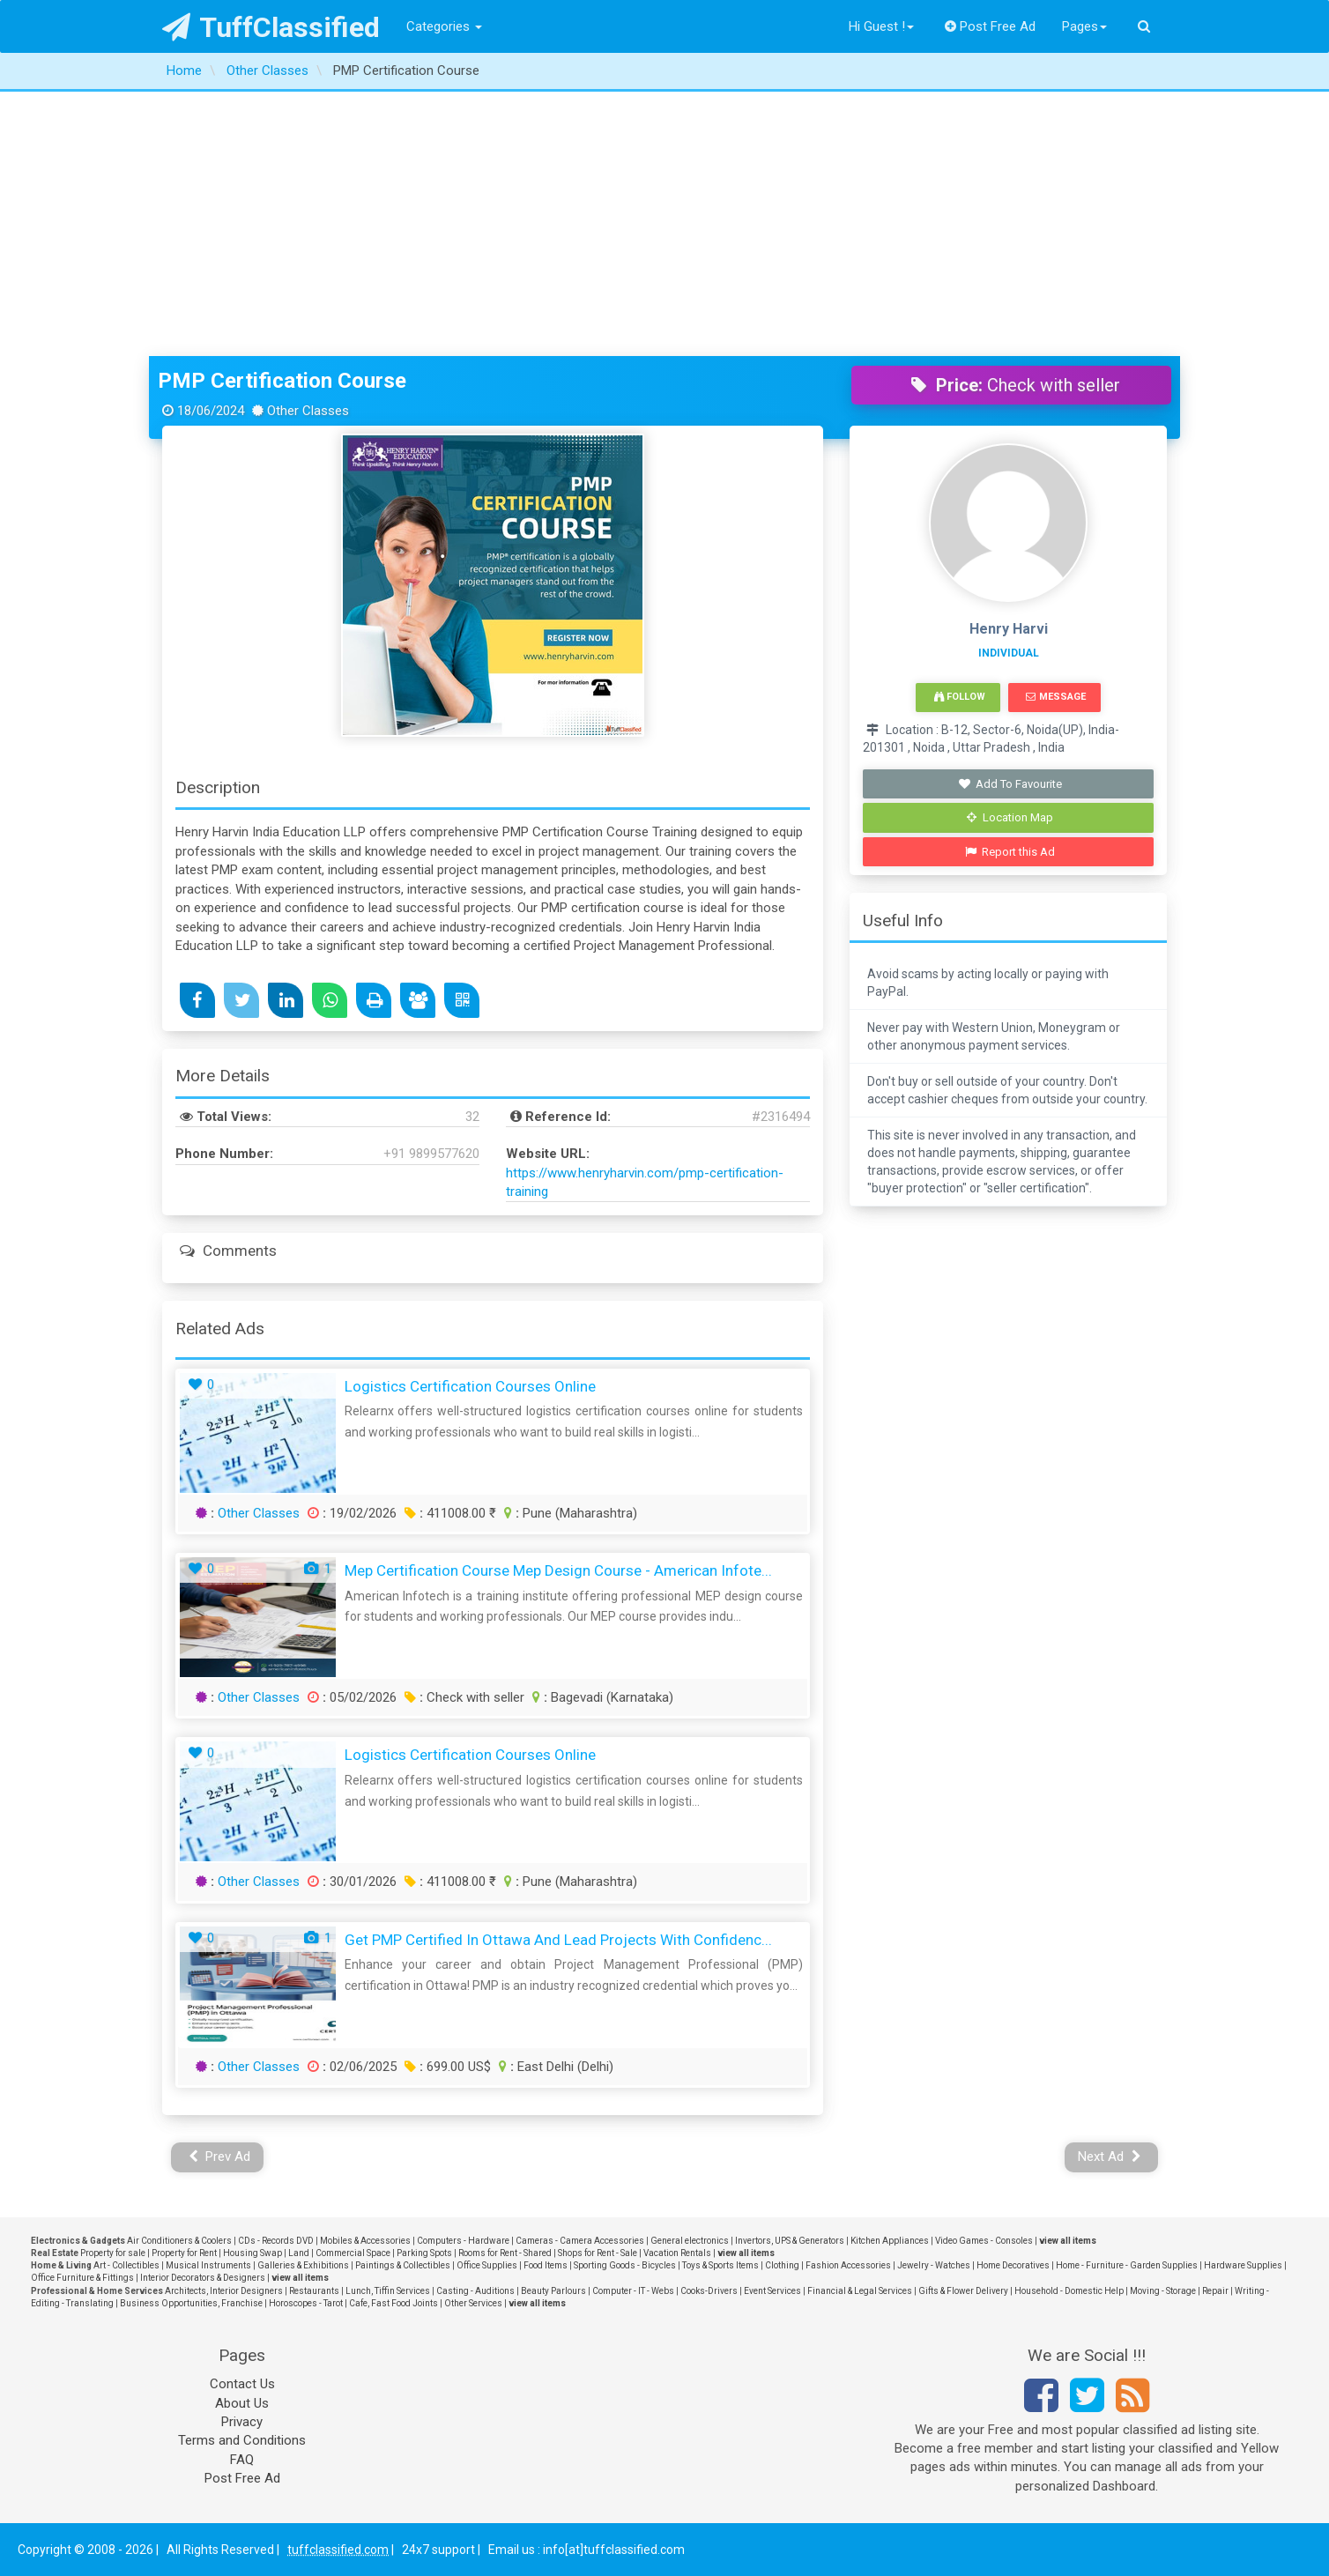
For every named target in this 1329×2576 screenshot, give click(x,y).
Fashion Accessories (848, 2265)
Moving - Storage (1163, 2291)
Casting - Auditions (475, 2291)
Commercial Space (353, 2253)
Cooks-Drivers (709, 2291)
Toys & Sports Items (720, 2265)
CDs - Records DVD (276, 2241)
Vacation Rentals (677, 2253)
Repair (1215, 2291)
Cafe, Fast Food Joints (393, 2303)
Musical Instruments (208, 2265)
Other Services (473, 2303)
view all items (1067, 2241)
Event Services (772, 2291)
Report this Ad (1010, 851)
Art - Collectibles (126, 2265)
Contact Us (242, 2384)
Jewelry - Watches (933, 2265)
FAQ (242, 2460)
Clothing (782, 2265)
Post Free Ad (990, 26)
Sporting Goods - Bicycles (625, 2265)
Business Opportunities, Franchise (191, 2303)
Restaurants (314, 2291)
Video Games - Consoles (984, 2241)
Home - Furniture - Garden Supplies (1127, 2265)
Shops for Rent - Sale (597, 2253)
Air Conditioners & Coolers (179, 2241)
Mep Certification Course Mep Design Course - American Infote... (558, 1570)
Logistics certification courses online (470, 1386)
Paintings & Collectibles (402, 2265)
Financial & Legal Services (859, 2291)
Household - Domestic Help (1069, 2291)
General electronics (689, 2241)
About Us (242, 2403)
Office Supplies (487, 2265)
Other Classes (259, 1513)
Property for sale (112, 2253)
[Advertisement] (664, 223)
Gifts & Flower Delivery (963, 2291)
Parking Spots (424, 2253)
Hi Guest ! (881, 26)
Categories (444, 26)
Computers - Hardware (463, 2241)
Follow (959, 696)
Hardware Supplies (1243, 2265)
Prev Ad (220, 2156)
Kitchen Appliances (889, 2241)
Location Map (1010, 817)
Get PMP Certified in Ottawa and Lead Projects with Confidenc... (558, 1940)
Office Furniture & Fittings (82, 2278)
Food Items (545, 2265)
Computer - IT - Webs (633, 2291)
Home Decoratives (1013, 2265)
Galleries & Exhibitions (303, 2265)
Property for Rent (184, 2253)
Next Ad (1109, 2156)
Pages (1084, 26)
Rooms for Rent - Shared (505, 2253)
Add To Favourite (1010, 784)
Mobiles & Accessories (365, 2241)
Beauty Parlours (553, 2291)
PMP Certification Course (282, 380)
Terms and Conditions (242, 2440)
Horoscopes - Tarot (306, 2303)
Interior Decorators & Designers (202, 2278)
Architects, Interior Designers (224, 2291)
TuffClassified (271, 27)
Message (1055, 696)
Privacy (242, 2422)
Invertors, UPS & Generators (789, 2241)
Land (298, 2253)
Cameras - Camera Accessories (580, 2241)
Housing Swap (252, 2253)
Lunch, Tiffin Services (387, 2291)
